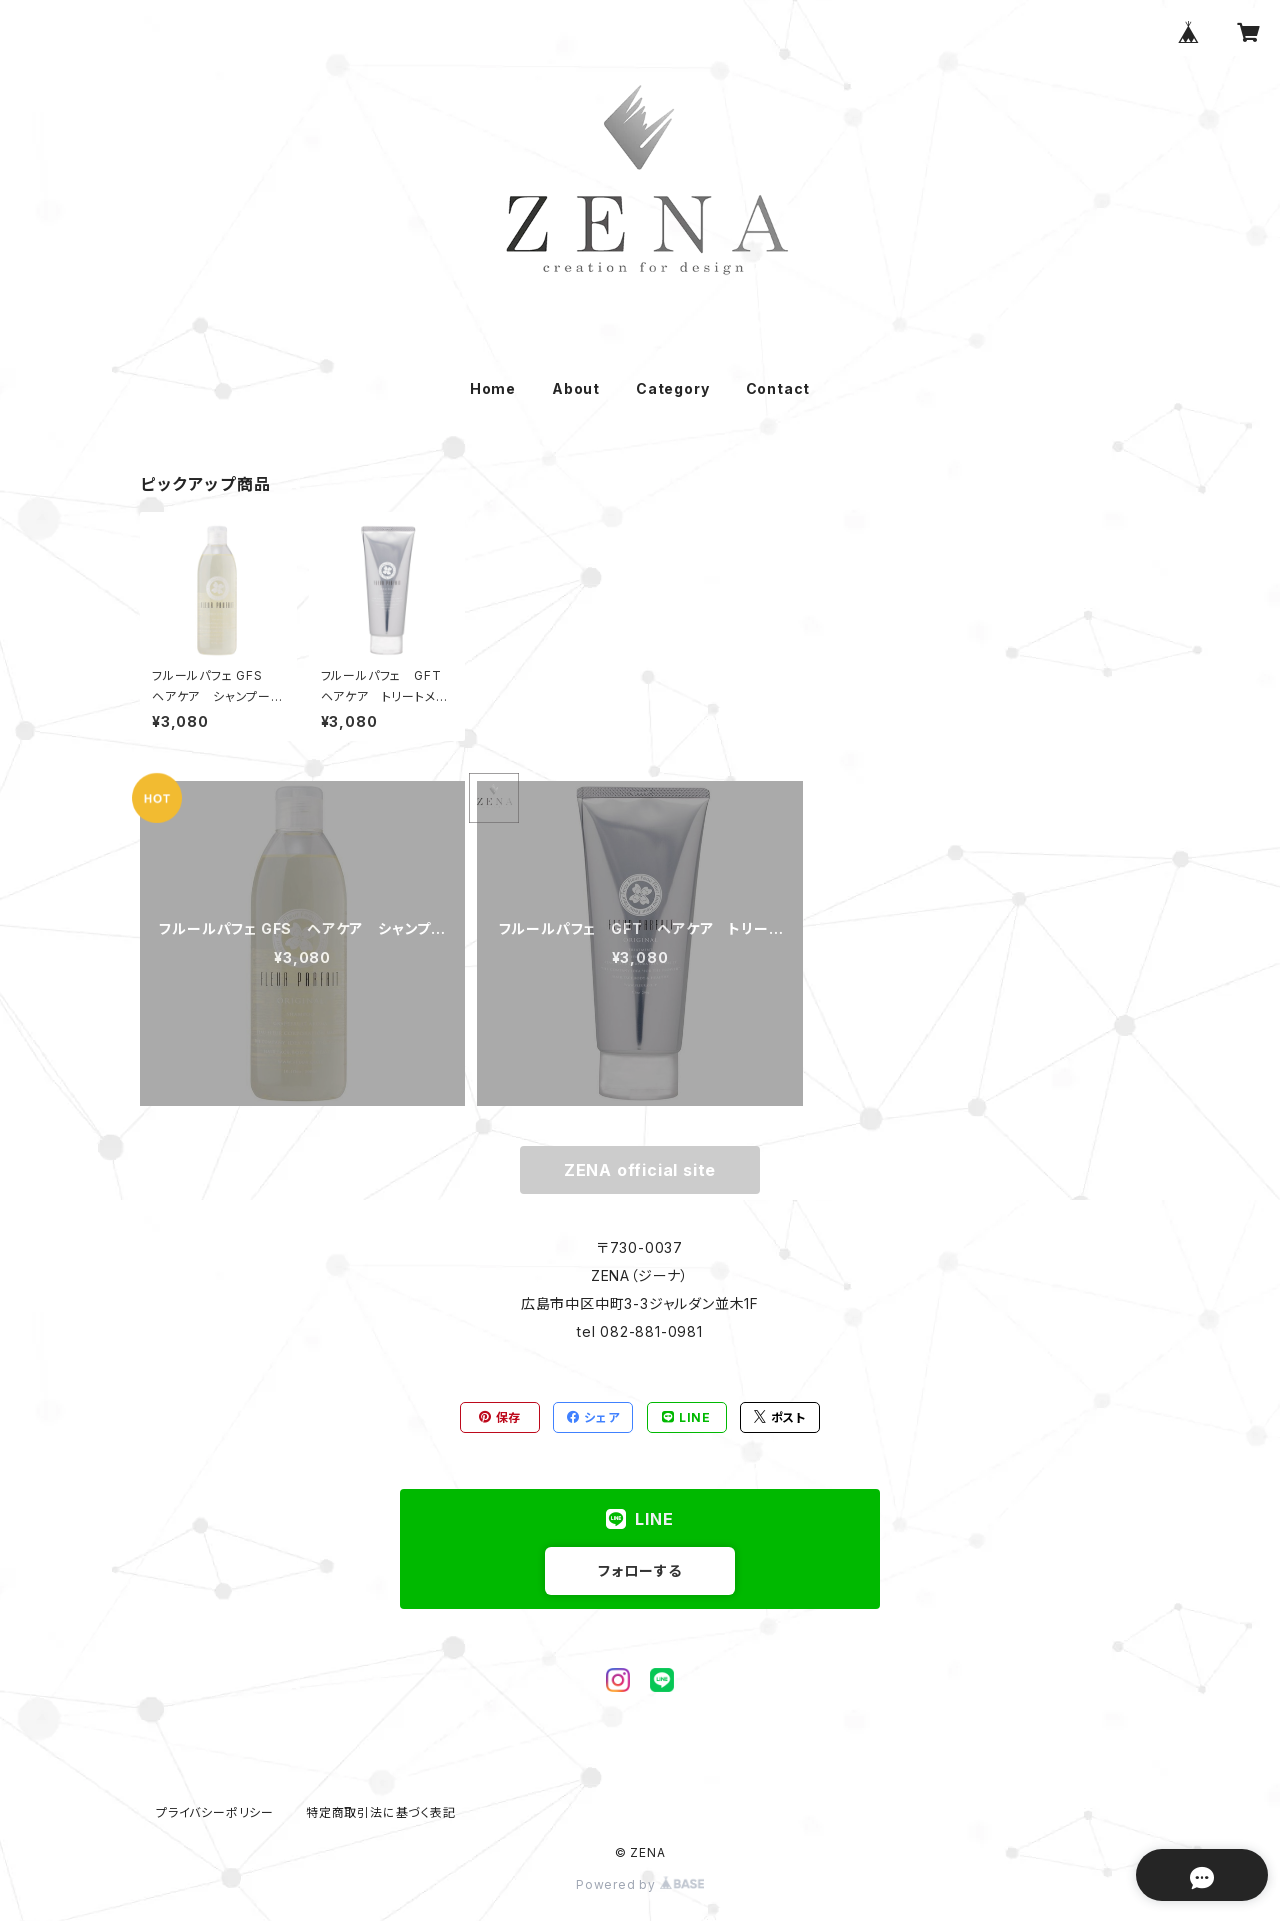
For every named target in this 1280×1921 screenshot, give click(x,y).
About (576, 388)
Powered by (640, 1884)
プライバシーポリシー (215, 1812)
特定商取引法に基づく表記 (381, 1812)
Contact (778, 388)
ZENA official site (640, 1170)
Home (493, 388)
